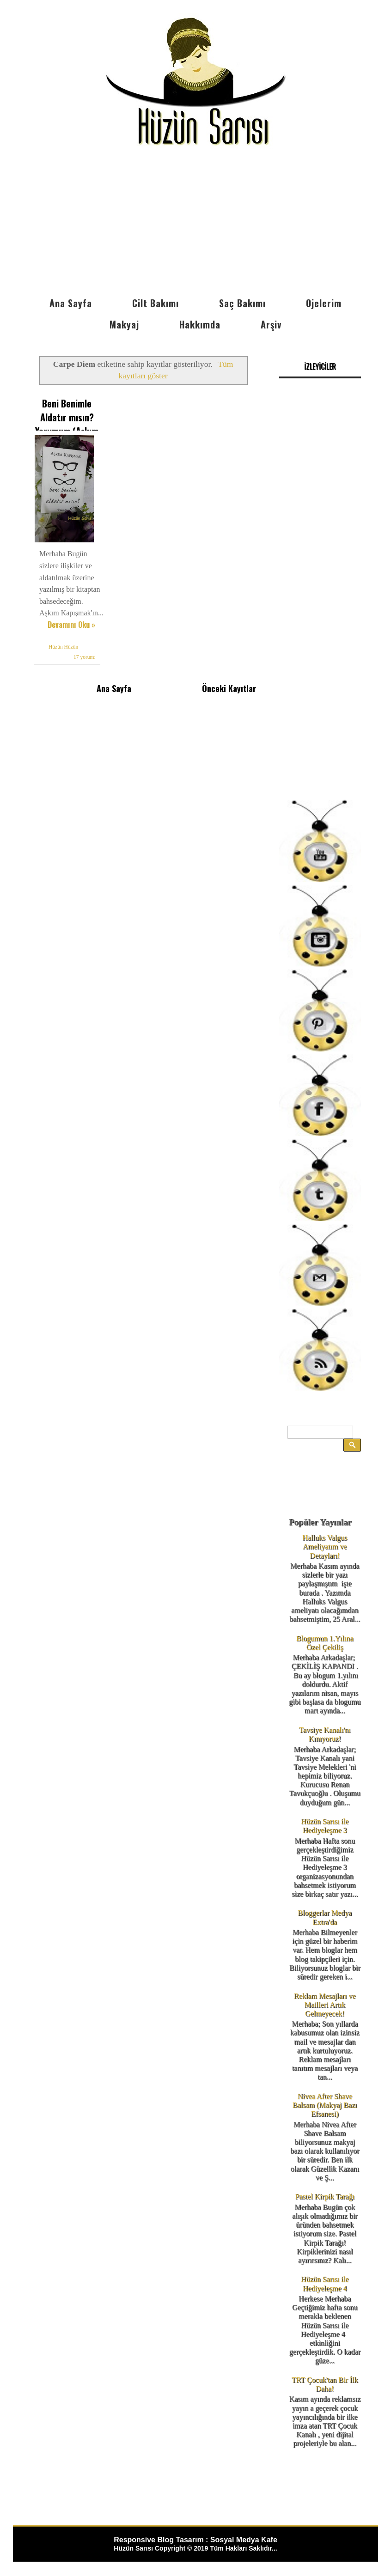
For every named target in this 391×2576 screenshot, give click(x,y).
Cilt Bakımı (155, 303)
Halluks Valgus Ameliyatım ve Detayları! (324, 1546)
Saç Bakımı (242, 303)
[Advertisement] (195, 223)
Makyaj (124, 324)
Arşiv (271, 324)
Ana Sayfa (70, 303)
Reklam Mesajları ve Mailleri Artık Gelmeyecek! (324, 2004)
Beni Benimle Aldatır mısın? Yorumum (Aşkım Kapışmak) (66, 424)
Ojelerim (324, 303)
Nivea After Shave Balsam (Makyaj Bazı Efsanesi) (325, 2105)
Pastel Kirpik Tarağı (324, 2196)
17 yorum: (84, 657)
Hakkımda (199, 324)
